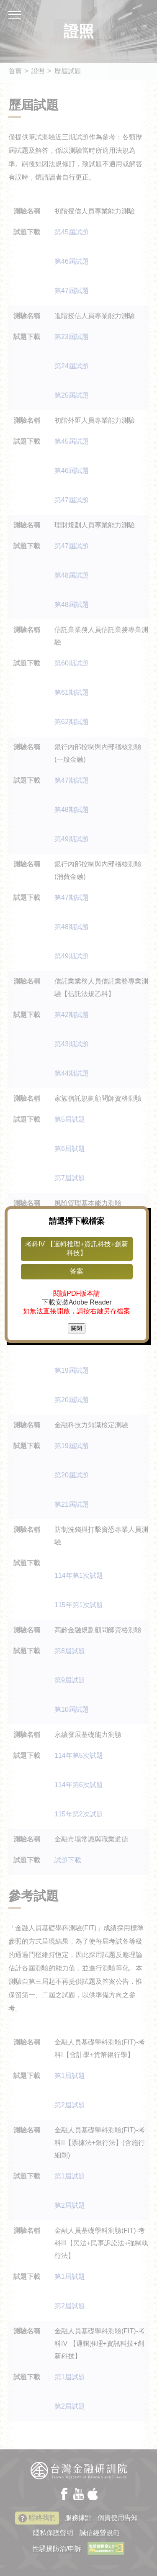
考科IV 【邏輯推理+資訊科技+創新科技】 (78, 1248)
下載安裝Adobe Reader (78, 1302)
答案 (78, 1271)
